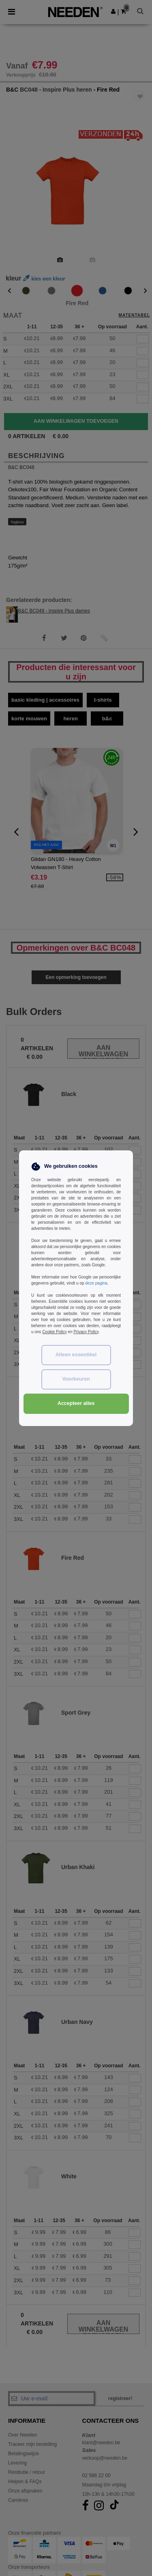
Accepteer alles (76, 1403)
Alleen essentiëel (76, 1355)
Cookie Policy (54, 1332)
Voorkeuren (76, 1379)
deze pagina (96, 1283)
